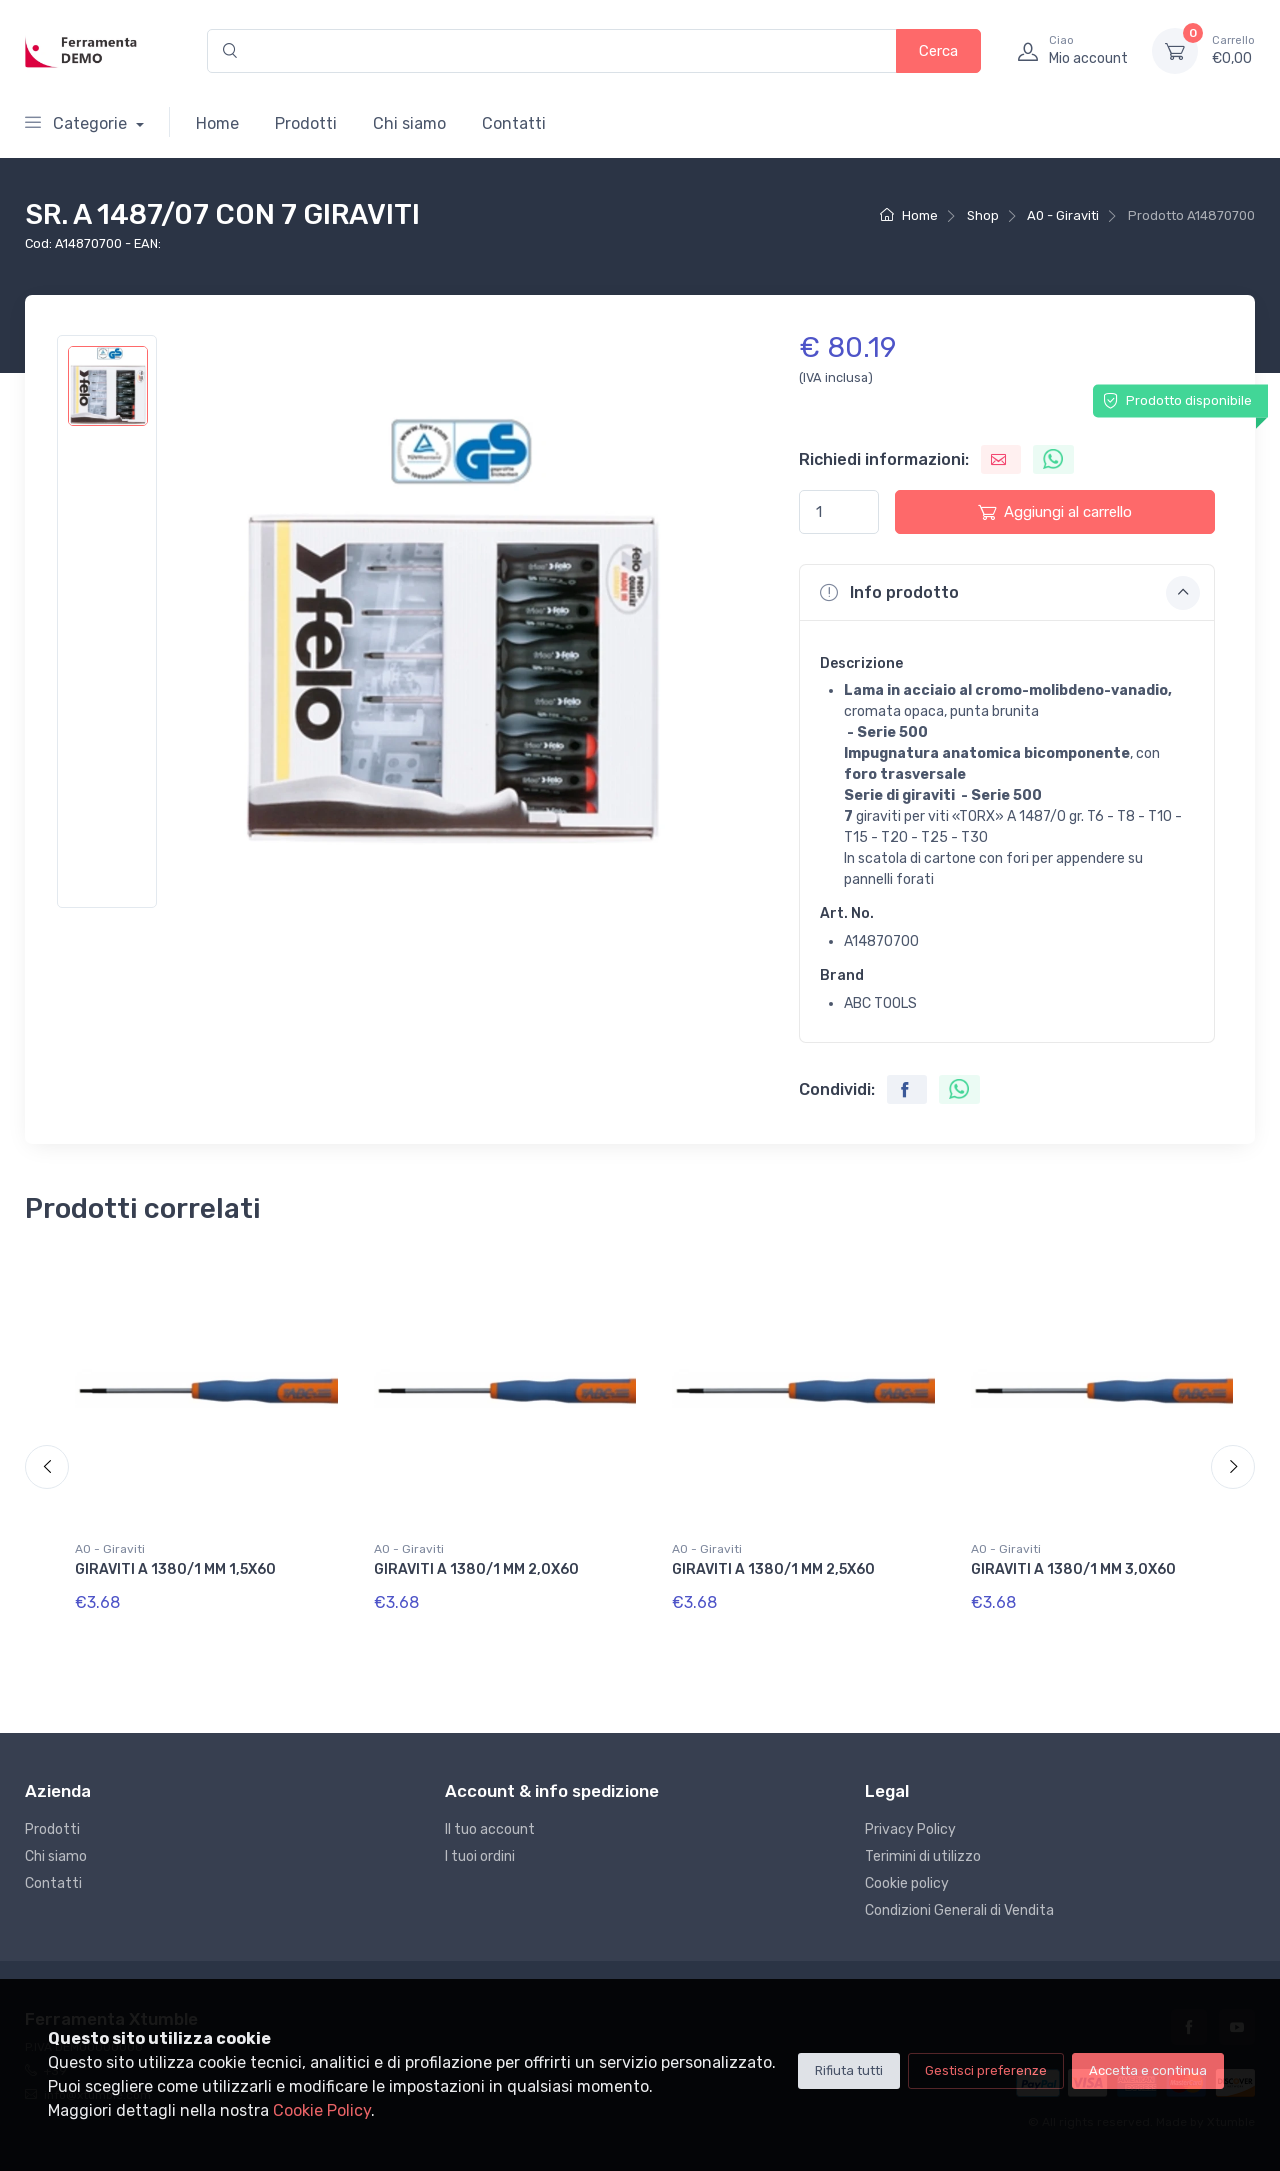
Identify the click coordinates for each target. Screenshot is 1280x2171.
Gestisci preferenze (986, 2070)
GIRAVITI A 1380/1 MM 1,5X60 (175, 1569)
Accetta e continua (1148, 2070)
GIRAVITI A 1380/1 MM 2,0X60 (476, 1569)
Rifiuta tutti (849, 2070)
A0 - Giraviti (1063, 215)
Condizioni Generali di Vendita (959, 1910)
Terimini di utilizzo (923, 1856)
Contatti (514, 123)
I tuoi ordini (480, 1856)
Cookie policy (907, 1883)
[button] (1007, 592)
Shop (983, 215)
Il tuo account (490, 1829)
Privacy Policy (910, 1829)
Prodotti (306, 123)
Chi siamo (409, 123)
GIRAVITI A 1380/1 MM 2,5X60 (773, 1569)
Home (217, 123)
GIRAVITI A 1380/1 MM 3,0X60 (1073, 1569)
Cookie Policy (322, 2110)
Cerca (938, 51)
